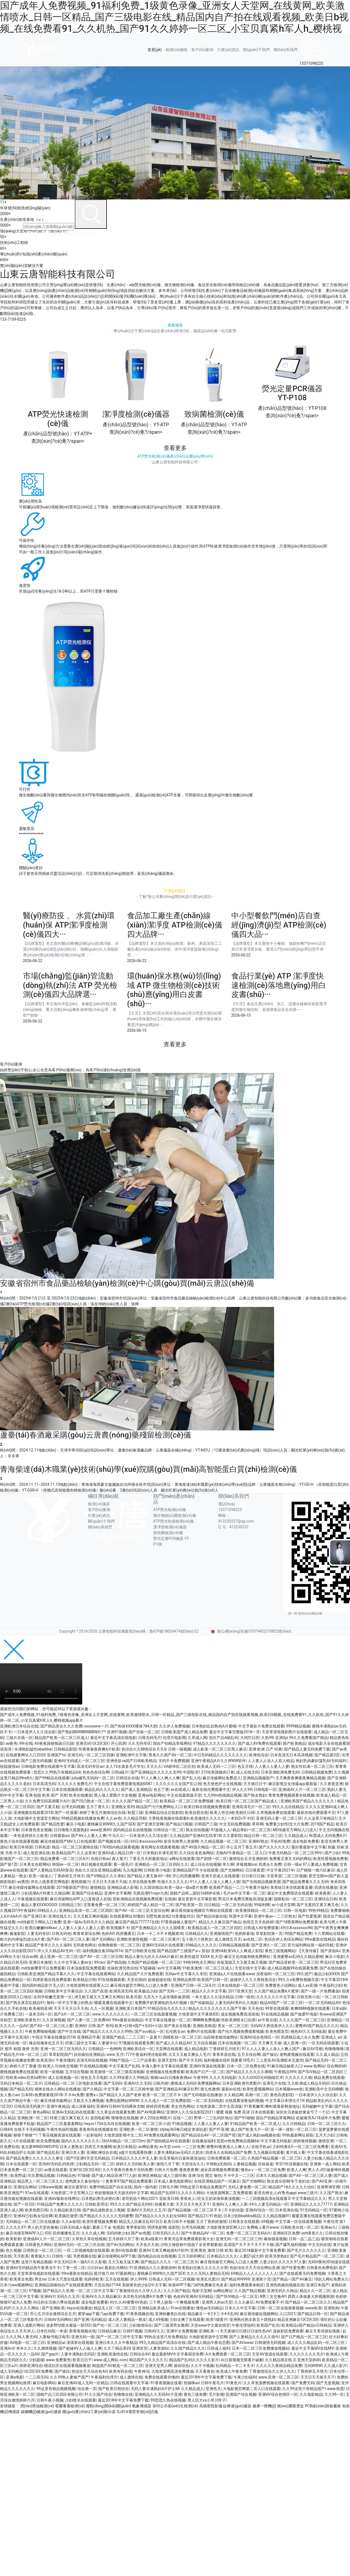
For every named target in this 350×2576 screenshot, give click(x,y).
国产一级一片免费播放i (320, 1991)
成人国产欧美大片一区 (250, 2129)
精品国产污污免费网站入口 (159, 1807)
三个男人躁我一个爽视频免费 (174, 2302)
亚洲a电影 (14, 2377)
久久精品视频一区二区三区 (223, 1841)
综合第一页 (86, 2388)
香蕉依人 (187, 2198)
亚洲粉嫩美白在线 (170, 2314)
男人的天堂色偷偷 (42, 2227)
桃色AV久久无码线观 (308, 2031)
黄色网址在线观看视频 (160, 1847)
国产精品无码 (21, 2089)
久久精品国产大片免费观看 (140, 1974)
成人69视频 (158, 2319)
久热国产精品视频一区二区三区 (154, 1962)
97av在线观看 (37, 2193)
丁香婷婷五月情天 (69, 1876)
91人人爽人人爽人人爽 (160, 1778)
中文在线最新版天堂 (184, 1795)
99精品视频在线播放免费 (82, 1818)
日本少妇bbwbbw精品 (242, 2216)
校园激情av (9, 1766)
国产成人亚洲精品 (136, 1789)
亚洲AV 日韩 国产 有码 (94, 2025)
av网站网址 (222, 2290)
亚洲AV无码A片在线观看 (163, 1945)
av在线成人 (180, 1789)
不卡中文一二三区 (238, 2175)
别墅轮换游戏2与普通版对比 (170, 1916)
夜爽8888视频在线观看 (310, 2008)
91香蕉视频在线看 (166, 2383)
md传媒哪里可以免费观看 (43, 1968)
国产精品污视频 (179, 1824)
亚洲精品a (55, 2342)
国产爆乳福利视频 (290, 2244)
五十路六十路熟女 (197, 1939)
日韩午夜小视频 (49, 2400)
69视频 (267, 2221)
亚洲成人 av (331, 2037)
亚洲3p (281, 1737)
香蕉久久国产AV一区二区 (170, 1755)
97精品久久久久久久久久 (214, 1743)
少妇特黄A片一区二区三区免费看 (300, 2146)
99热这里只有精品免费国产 (203, 2187)
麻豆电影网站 (44, 2383)
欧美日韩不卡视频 (179, 2221)
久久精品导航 (134, 1818)
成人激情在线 (131, 2377)
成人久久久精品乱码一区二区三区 (316, 2342)
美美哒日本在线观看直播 (291, 1887)
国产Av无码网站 (120, 2244)
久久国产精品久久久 (187, 2348)
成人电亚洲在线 (36, 1853)
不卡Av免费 (74, 2095)
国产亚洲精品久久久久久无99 (155, 1772)
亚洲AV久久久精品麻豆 (101, 2296)
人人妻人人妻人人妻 (272, 1766)
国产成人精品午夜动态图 (208, 2342)
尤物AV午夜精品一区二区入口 (241, 1853)
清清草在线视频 (79, 2342)
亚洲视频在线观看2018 (33, 1812)
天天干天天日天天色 (71, 2008)
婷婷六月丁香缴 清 (25, 2066)
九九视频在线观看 (268, 2152)
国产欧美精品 (294, 1743)
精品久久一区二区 (315, 2290)
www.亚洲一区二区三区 (278, 2377)
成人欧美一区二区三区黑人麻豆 (220, 1749)
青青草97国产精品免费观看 (129, 2181)
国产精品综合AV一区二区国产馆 (208, 2135)
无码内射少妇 (117, 2233)
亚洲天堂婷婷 (308, 2360)
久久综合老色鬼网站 (196, 1853)
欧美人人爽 (296, 2170)
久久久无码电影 (222, 2077)
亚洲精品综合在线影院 (164, 1812)
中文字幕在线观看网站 (96, 1974)
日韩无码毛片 (149, 1737)
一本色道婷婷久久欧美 (29, 1835)
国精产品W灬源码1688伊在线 (195, 1893)
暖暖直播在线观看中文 (113, 2002)
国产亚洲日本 (34, 1916)
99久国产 (304, 1974)
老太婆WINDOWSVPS (39, 2146)
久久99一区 (334, 2394)
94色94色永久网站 (199, 1962)
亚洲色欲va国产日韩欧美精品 (131, 1760)
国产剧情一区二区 (211, 1858)
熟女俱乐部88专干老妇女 (288, 2181)
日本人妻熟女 (71, 2146)
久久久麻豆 (244, 2302)
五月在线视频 (116, 2279)
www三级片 (308, 2193)
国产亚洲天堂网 (150, 1824)
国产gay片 (50, 2354)
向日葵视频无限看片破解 (242, 2360)
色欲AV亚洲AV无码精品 (193, 2296)
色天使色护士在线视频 (222, 1784)
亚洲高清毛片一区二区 (251, 1807)
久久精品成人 (295, 1835)
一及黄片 (153, 2037)
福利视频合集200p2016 (102, 1951)
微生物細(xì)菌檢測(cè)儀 (174, 1515)
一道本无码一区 (38, 2014)
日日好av (95, 2267)
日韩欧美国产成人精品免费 (184, 1732)
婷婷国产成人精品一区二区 (150, 1905)
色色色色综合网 (95, 1772)
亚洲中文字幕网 (117, 1893)
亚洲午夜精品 (58, 2106)
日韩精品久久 (196, 1933)
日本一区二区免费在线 (246, 2066)
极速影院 (17, 1933)
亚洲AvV (7, 2348)
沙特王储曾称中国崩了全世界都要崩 (191, 2244)
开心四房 (118, 1743)
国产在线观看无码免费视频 (302, 2273)
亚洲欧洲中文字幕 (131, 1755)
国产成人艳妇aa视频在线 (259, 2135)
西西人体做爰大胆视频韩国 (311, 2296)
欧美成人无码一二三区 (216, 1766)
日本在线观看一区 (21, 2164)
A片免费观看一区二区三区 (227, 2354)
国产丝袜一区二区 (144, 1732)
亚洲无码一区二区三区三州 (239, 2239)
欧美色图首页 (277, 2031)
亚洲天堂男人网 (158, 2365)
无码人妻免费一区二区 (247, 2187)
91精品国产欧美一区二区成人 (255, 2123)
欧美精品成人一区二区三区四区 (214, 1928)
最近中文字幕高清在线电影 (113, 1737)
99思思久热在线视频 (168, 2400)
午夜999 (200, 2077)
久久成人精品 (327, 2054)
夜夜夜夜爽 (188, 2170)
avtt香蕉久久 (312, 2233)
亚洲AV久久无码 (137, 2083)
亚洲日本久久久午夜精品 (116, 2342)
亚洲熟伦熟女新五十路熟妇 (252, 2319)
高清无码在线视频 (91, 2060)
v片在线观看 (24, 2141)
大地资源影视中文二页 (123, 2135)
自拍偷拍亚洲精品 (89, 2054)
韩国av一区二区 (65, 1864)
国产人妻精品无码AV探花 (51, 1870)
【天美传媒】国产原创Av (318, 1951)
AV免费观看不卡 (269, 2302)
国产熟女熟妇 (254, 1795)
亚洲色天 (213, 2388)
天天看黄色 (204, 2371)
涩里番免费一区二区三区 (104, 1905)
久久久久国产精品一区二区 (135, 1801)
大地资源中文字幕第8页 (198, 2014)
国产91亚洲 (219, 2129)
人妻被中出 (107, 2043)
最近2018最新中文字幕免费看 (259, 2250)
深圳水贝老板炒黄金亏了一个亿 (302, 2112)
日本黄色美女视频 (36, 1830)
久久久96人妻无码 (21, 2337)
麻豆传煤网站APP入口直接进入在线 (80, 1899)
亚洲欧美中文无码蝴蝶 (324, 2089)
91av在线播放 (182, 2308)
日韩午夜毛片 (212, 2383)
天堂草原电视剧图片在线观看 (287, 1732)
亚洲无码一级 (82, 2337)
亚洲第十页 (261, 2279)
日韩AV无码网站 (58, 2319)
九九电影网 (132, 1870)
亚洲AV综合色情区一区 (259, 2037)
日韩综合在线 (127, 1778)
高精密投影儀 (210, 2406)
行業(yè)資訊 (228, 49)
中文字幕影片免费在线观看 (261, 1726)
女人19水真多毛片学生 (125, 1766)
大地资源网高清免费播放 (172, 2371)
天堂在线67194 (107, 2285)
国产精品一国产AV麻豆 (292, 2279)
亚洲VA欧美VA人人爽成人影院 (237, 1951)
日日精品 (212, 1905)
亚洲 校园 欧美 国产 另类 (46, 1795)
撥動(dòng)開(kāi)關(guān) (108, 2406)
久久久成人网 (92, 2233)
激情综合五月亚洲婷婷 (248, 1858)
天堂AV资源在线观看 (269, 2354)
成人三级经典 (174, 2175)
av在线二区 (252, 1939)
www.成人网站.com (110, 2360)
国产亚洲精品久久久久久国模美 (158, 1928)
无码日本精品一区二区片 (21, 2083)
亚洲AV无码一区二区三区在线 (79, 2244)
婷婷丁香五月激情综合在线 (102, 1812)
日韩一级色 (244, 1997)
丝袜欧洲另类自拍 (122, 1968)
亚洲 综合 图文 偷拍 (204, 2175)
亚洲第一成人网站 (325, 2164)
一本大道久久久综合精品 (212, 1997)
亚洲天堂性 (167, 2060)
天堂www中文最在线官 (210, 2325)
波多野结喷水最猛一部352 (68, 2325)
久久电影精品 (311, 2394)
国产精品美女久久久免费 (61, 1726)
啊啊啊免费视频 (206, 2020)
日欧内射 (161, 2083)
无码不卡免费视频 (173, 1760)
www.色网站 (314, 2066)
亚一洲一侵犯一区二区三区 (294, 2129)
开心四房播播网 (185, 1876)
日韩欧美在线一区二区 (299, 2227)
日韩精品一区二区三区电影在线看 (73, 2083)
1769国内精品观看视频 (119, 1847)
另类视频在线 (84, 2256)
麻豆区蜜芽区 (75, 2187)
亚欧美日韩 (168, 2198)
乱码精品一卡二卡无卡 (235, 2365)
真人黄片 (119, 1858)
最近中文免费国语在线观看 (290, 1893)
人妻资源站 (159, 2348)
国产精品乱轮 (47, 2152)
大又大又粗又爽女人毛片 (189, 2054)
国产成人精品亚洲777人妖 (114, 2175)
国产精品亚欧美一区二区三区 (293, 1962)
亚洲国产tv (56, 1755)
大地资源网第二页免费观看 (229, 2193)
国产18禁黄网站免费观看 (296, 1922)
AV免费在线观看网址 (161, 2135)
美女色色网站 (182, 2106)
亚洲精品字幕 (88, 2037)
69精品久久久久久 (201, 1945)
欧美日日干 (82, 2360)
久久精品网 (233, 2095)
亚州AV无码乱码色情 (56, 2164)
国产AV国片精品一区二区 (202, 1847)
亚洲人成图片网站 (28, 2325)
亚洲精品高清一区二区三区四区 (86, 1910)
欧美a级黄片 (151, 2239)
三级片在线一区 (19, 1737)
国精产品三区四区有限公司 (59, 2394)
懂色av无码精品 (209, 2308)
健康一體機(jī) (264, 2406)
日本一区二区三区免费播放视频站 (260, 2348)
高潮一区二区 (256, 2095)
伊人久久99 (242, 1789)
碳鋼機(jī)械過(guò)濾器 (41, 2411)
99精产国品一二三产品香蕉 (132, 2060)
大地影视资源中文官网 (208, 2337)
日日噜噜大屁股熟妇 (71, 1830)
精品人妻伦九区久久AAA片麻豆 (151, 1956)
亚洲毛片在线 (274, 2083)
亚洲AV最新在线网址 (61, 2198)
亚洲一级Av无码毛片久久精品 (88, 1922)
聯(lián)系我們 (286, 49)
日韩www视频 (50, 2187)
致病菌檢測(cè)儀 (168, 1533)
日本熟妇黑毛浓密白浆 (100, 2198)
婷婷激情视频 (304, 2141)
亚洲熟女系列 (122, 1807)
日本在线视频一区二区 (237, 2043)
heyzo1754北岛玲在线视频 (107, 2123)
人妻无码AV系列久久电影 (236, 2002)
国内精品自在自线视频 (132, 1830)
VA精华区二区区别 (179, 1766)
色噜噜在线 (123, 2394)
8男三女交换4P (273, 2296)
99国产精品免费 (298, 1933)
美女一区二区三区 (233, 2025)
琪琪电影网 (156, 2227)
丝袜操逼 (265, 2164)
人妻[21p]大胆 (251, 2256)
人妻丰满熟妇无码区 (78, 2354)
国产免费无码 (302, 2383)
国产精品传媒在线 (211, 1916)
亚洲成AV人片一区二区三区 (301, 1789)
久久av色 (113, 1818)
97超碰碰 (148, 1968)
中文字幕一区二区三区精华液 (128, 2089)
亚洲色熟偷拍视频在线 (285, 2285)
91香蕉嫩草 (254, 2106)
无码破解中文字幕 (317, 2106)
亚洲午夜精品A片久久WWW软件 (218, 1760)
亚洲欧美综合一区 (138, 2049)
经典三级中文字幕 (80, 2043)
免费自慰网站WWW (122, 2100)
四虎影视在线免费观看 (52, 1979)
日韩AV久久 (154, 2331)
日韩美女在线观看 (244, 2221)
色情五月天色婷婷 (258, 1922)
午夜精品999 (285, 2072)
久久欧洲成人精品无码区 (309, 2083)
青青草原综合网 (86, 1933)
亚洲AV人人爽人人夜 (229, 2204)
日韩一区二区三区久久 (326, 2123)
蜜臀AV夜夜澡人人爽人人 (227, 2146)
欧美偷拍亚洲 (40, 2008)
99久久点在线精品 (287, 1807)
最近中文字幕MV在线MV (312, 2348)
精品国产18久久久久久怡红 (291, 2187)
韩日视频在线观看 (96, 1864)
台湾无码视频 (72, 1807)
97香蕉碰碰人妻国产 (178, 1922)
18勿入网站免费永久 (331, 2279)
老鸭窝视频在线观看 (297, 2054)
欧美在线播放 (80, 1795)
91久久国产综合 (98, 2394)
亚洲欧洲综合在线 (101, 2152)
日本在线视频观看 (67, 1789)
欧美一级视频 (51, 2072)
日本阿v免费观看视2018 (41, 2095)
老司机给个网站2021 (139, 2198)
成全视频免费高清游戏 (240, 2014)
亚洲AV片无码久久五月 (146, 2210)
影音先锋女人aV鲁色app (275, 2193)
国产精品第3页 (327, 1755)
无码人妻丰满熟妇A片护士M (155, 2388)
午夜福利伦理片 (104, 2377)
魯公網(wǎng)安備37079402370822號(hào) (251, 1631)
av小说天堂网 (283, 1905)
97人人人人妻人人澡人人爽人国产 (271, 2049)
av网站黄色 (147, 2146)
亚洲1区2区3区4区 (85, 2170)
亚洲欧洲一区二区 (32, 2118)
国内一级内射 (145, 2187)
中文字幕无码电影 (276, 2141)
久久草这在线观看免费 (115, 2112)
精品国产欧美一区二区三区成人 (61, 1737)
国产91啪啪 (244, 2118)
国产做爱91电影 (304, 2014)
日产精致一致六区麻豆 (315, 1870)
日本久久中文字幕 (240, 2308)
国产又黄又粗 (47, 1807)
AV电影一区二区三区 (27, 2342)
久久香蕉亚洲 (331, 1784)
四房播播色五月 (66, 2233)
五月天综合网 (248, 2054)
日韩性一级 (61, 2256)
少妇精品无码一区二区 (95, 2164)
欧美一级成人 (40, 1876)
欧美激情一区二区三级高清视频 (117, 2072)
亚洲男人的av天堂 (217, 2302)
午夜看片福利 (256, 1887)
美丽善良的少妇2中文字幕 (144, 2285)
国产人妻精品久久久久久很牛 (254, 2337)
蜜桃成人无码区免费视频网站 (195, 2083)
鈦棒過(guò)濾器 (237, 2406)
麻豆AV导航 (313, 2049)
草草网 (257, 1824)
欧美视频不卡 (117, 1928)
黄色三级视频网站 (280, 1951)
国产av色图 (140, 2233)
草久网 (228, 1864)
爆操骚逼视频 (275, 2239)
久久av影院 (71, 2221)
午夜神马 (141, 2371)
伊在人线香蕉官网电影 (50, 1881)
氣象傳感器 (141, 2406)
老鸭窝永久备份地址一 (84, 2181)
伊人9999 (138, 2279)
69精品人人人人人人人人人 (254, 2273)
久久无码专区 (139, 1743)
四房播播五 (125, 1933)
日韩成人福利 (218, 2348)
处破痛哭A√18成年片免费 (318, 2118)
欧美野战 (18, 2175)
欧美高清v (45, 2060)
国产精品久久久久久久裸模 (249, 2072)
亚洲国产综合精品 (87, 1893)
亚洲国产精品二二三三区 (123, 2037)
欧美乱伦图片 (208, 2279)
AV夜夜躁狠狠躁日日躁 (53, 1743)
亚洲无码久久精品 (282, 2290)
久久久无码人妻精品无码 (208, 2273)
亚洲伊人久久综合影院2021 (190, 2112)
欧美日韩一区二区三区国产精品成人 (247, 1801)
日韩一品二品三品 (304, 2239)
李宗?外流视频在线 (291, 2164)
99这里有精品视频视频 (55, 2388)
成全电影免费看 (305, 1841)
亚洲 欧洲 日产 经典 (265, 1749)
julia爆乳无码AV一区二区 (93, 1778)
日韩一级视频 (179, 1749)
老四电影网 (99, 2118)
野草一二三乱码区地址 (213, 2118)
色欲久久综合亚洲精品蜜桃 (98, 1870)
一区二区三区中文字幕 (94, 2290)
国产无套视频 (327, 2383)
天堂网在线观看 (168, 2049)
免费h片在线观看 (201, 2031)
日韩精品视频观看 (234, 1945)
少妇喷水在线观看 (80, 2400)
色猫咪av (191, 2383)
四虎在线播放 (325, 1887)
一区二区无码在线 (236, 1905)
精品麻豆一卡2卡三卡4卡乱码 (212, 2314)
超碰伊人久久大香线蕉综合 (253, 1979)
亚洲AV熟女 (258, 1841)
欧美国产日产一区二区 (205, 2072)
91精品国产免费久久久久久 (60, 2204)
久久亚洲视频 (53, 2020)
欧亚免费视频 (47, 2141)
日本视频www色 (289, 2089)
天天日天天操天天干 (317, 2377)
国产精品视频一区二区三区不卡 (195, 2210)
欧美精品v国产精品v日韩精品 (306, 2325)
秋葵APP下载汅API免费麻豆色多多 (198, 2285)
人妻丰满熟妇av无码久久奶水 (178, 2152)
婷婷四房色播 (157, 2106)
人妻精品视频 (244, 2164)
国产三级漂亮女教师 (171, 2325)
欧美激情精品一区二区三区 (258, 1910)
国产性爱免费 (293, 2267)
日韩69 (6, 2129)
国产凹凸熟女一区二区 (91, 1801)
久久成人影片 (335, 2365)
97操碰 (84, 2175)
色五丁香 (161, 1789)
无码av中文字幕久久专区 (186, 1974)
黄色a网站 (41, 2112)
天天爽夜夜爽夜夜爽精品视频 (300, 1778)
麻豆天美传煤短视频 (323, 2331)
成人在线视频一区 (63, 2077)
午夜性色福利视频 (62, 2129)
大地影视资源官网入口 (225, 2227)
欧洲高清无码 (120, 1991)
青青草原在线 (223, 2054)
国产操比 (270, 2054)
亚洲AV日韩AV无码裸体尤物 (120, 2106)
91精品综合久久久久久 (166, 2008)
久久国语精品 (151, 1887)
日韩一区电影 (294, 1910)
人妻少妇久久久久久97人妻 (282, 2262)
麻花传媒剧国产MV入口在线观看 (68, 1841)
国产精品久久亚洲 (58, 2290)
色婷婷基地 (244, 1933)
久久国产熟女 (331, 2193)
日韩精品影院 (65, 1749)
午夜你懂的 (65, 2060)
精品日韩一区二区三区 (263, 1835)
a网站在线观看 (182, 1858)
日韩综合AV (140, 2354)
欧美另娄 (133, 1997)
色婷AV (107, 1933)
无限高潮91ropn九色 (150, 1893)
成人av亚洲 (307, 1985)
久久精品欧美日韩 (65, 2210)
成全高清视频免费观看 (219, 2170)
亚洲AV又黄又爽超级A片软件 (163, 2250)
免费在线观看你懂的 (161, 2377)
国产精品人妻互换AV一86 (148, 1876)
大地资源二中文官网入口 (71, 2193)
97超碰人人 (221, 1830)
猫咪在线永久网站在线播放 (58, 2089)
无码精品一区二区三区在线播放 (32, 2221)
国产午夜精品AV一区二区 (202, 2233)
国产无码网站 (103, 1939)
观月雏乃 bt (103, 2273)
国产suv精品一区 (149, 2031)
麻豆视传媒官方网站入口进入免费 (139, 1985)
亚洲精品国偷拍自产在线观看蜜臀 (63, 2285)
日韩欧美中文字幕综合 (63, 1991)
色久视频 (13, 2250)
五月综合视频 (204, 2043)
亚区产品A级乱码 (223, 1737)
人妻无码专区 (38, 1933)
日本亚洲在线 (286, 2210)
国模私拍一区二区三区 (293, 1899)
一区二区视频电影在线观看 (86, 2250)
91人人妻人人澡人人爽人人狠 (215, 1881)
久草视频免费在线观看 (276, 1812)
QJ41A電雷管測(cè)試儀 (137, 2411)
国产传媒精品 (201, 2002)
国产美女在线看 (177, 2025)
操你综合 (181, 2365)
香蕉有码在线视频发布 (98, 2129)
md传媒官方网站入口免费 (39, 1922)
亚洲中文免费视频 (181, 2331)
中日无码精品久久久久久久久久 (220, 1755)
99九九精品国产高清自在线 (162, 2342)
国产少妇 (332, 1853)
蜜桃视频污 (80, 1881)
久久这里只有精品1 (320, 1818)
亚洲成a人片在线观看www (231, 1974)
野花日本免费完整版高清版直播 (245, 1899)
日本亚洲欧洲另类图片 (241, 2083)
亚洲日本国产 (317, 2285)
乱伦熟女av (175, 2031)
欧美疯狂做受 (66, 2216)
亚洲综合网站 (24, 2187)
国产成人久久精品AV (173, 2043)
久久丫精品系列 (117, 2348)
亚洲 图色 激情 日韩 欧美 (211, 2250)
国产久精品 (92, 2089)
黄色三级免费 (195, 2394)
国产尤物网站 (231, 1870)
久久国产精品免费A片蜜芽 (276, 1991)
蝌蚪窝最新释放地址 (282, 2106)
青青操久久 (40, 2256)
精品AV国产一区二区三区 (281, 2002)
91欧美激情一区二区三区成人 (208, 1968)
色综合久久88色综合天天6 (143, 1749)
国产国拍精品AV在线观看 (168, 2141)
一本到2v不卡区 (240, 1818)
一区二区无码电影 (207, 2100)
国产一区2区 (24, 2204)
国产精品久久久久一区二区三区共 (169, 2262)
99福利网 (262, 1905)
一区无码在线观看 (323, 2043)
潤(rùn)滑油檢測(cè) (37, 2406)
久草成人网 (197, 1737)
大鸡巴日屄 (249, 1737)
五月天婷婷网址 (191, 2256)
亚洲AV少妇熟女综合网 (33, 2216)
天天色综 (255, 2008)
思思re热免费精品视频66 (238, 2141)
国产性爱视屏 (309, 1916)
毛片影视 (216, 2394)
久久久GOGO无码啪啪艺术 (260, 2077)
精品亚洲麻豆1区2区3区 (297, 2319)
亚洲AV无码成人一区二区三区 (79, 1760)
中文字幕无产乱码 (124, 2066)
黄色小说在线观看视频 (19, 1841)
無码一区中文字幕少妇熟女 (70, 2002)
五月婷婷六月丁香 (123, 2239)
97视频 (35, 2290)
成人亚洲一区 (294, 2043)
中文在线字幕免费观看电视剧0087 (123, 1784)
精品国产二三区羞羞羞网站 (59, 2123)
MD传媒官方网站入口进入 (295, 1830)
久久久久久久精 (298, 2077)
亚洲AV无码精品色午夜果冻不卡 (33, 2267)
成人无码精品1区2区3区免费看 (26, 2371)
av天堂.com (169, 2146)
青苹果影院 (135, 2227)
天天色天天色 (147, 2244)
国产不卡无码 (190, 2060)
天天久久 (154, 1766)
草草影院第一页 (269, 1933)
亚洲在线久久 (59, 1916)
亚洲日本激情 (40, 1962)
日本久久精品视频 (271, 2175)
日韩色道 (42, 1847)
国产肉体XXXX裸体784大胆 (133, 1726)
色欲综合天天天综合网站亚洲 (255, 2267)
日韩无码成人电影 (75, 2227)
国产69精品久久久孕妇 (105, 1876)
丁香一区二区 (73, 2267)
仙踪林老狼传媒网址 (220, 2037)
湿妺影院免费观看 (288, 2331)
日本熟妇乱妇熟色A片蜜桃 (214, 1726)
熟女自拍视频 (197, 1830)
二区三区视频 (295, 1876)
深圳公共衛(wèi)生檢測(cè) (175, 2406)
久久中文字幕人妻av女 (73, 1962)
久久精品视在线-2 (280, 2360)
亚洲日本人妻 (72, 2152)
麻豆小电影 (75, 1824)
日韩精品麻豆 (109, 2331)
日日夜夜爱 (254, 1870)
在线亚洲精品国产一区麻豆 (217, 2181)
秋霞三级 (135, 1812)
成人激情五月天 (227, 1939)
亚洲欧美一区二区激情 (138, 2129)
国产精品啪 (116, 1962)
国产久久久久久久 (274, 1847)
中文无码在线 (319, 2244)
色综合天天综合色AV (89, 2371)
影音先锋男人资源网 (181, 1841)
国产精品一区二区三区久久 (308, 2302)
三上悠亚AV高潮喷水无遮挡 (279, 2060)
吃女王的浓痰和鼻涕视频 (218, 2198)
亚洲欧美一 (208, 2331)
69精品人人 (47, 1910)
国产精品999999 (235, 2279)
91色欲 (215, 2216)
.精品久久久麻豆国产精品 (219, 1922)
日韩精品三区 (69, 1905)
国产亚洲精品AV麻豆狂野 (176, 2089)
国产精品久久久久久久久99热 (107, 2031)
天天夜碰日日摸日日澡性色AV (245, 2331)
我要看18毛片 (242, 2060)
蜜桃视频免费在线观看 (19, 2072)
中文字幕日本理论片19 (284, 2100)
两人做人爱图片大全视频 (115, 1795)
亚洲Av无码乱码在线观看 (73, 2112)
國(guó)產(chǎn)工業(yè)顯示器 (89, 2411)
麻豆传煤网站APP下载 (117, 2256)
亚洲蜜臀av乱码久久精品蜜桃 (298, 1956)
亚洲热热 (331, 2308)
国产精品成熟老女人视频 (103, 2210)
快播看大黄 (164, 2204)
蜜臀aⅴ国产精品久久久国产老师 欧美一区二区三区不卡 (134, 2095)
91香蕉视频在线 (139, 2314)
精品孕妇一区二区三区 (251, 1830)
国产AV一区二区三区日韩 (101, 1956)
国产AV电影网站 (150, 2112)
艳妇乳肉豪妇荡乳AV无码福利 (322, 1760)
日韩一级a (292, 1864)
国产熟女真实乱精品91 (25, 2002)
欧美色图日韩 (36, 2210)
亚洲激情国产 (221, 1933)
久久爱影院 (232, 1835)
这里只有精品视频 (36, 2262)
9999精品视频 (298, 1726)
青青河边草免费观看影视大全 (189, 2239)
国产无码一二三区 (174, 1991)
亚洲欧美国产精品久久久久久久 (307, 1801)
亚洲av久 (328, 2227)
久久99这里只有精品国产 (303, 2388)
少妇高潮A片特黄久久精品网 (45, 1893)
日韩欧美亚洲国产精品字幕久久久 (46, 1974)
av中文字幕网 (168, 1968)
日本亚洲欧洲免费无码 (280, 1772)
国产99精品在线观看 (52, 1778)
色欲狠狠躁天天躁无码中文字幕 (121, 2193)
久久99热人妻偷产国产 (69, 2377)
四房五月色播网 (98, 2146)
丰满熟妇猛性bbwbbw (33, 1749)
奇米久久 (24, 2348)
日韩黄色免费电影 (321, 2267)
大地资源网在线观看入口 (87, 1985)
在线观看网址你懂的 (127, 1916)
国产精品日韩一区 (312, 2314)
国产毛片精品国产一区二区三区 (317, 2256)
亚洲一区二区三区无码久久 (63, 2049)
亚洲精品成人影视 (122, 1887)
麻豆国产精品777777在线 (137, 1922)
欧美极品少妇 (145, 1991)
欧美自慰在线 (196, 1812)
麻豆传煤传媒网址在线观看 (31, 1887)
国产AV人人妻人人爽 (88, 1835)
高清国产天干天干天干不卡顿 (249, 2244)
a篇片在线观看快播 (135, 2152)
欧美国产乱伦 (268, 2325)
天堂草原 (274, 1876)
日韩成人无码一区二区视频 (172, 2279)
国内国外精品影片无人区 (43, 1985)
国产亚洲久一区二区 (268, 1945)
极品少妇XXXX (326, 1974)
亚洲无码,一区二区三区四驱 (90, 1755)
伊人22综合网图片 (155, 2118)
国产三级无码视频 (36, 1760)
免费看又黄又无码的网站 (290, 1858)
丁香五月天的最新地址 (148, 1858)
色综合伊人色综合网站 (283, 1939)
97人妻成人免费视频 (320, 1864)
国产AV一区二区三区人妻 (68, 1939)
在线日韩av (100, 1858)
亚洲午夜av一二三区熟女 (275, 1916)
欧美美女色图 (21, 2279)
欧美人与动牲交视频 (60, 2066)
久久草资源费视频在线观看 (266, 2383)
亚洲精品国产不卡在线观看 (195, 1870)
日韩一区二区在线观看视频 (280, 2308)
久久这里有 (86, 1853)
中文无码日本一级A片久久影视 (80, 2262)
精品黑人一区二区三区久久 (40, 2181)
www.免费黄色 (58, 2360)
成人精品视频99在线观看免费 (292, 1968)
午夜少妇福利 (245, 2377)
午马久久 (116, 1835)
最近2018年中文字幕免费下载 (206, 2377)
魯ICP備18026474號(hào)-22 (173, 1631)
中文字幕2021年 (280, 1870)
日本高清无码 (44, 1784)
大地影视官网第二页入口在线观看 (251, 2388)
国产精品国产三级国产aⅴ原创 (183, 1951)
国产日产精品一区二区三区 (304, 2337)
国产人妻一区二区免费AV (88, 2020)
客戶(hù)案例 (202, 49)
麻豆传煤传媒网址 (55, 2100)
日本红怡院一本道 (51, 2331)
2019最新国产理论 (72, 1887)
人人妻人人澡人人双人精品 (271, 1760)
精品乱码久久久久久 (101, 1789)
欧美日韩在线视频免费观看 (207, 1807)
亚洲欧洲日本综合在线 (19, 1726)
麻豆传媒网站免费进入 (222, 1778)
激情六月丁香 (167, 2164)
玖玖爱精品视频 (41, 2175)
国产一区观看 (66, 1812)
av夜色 (11, 1743)
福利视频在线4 (216, 2060)
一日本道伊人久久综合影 (34, 1732)
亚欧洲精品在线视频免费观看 (138, 1899)
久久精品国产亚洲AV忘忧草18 (195, 1835)
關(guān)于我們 (256, 49)
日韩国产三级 (205, 1824)
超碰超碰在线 (159, 1979)
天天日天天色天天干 (193, 2204)
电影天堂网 (201, 2290)
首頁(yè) (154, 49)
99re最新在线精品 (320, 1939)
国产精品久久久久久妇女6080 (160, 2216)
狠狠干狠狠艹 (24, 2135)
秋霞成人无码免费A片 (327, 1835)
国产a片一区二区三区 (72, 2014)
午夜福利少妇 (330, 1985)
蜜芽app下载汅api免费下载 (101, 2314)
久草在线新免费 (142, 1881)
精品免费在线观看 (329, 2077)
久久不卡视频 (202, 2365)
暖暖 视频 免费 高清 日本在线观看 (245, 2112)
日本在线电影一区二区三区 (240, 1985)
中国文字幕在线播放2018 (53, 2037)
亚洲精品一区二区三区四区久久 (161, 1864)
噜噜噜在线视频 (124, 2118)
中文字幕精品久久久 (309, 2198)
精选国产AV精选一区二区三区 (117, 2365)
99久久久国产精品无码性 (131, 2204)
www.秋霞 (335, 2388)
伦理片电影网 (174, 1737)
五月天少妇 (324, 2135)
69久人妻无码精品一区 (268, 2204)
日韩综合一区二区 (168, 1830)
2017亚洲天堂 (240, 1991)
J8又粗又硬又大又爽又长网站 (99, 1997)
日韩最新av (59, 1835)
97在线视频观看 (111, 1979)
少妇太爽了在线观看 (187, 2319)
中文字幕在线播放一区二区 (168, 2020)
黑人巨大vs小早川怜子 (206, 2400)
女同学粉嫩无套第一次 (52, 1997)
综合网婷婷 (336, 2066)
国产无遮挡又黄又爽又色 (318, 1905)
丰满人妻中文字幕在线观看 (164, 2066)
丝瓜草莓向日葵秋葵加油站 (182, 2158)
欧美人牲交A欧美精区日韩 (232, 1812)
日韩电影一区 (265, 1789)
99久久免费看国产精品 (308, 1737)
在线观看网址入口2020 (25, 1755)
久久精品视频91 (276, 2216)
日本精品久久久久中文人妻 (134, 2158)
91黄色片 (234, 2383)
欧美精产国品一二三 (226, 1887)
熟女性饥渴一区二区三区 (312, 1766)
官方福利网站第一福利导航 (311, 1945)
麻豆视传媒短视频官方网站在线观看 (202, 1910)
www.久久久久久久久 (110, 2014)
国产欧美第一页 (188, 1905)
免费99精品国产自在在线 (110, 2187)
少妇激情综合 (140, 2325)
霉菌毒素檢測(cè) (70, 2406)
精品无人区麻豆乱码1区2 (140, 2221)
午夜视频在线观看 (32, 1899)
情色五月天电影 (94, 2077)
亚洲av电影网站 (151, 1795)
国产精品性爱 (52, 1824)
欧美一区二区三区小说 (151, 2123)
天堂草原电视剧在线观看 (38, 2273)
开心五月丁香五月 (241, 1847)
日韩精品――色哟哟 (104, 2049)
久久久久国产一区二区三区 (302, 2020)
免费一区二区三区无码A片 (248, 2233)
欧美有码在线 (120, 2371)
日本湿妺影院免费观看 (86, 1968)
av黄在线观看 (55, 2170)
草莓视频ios (246, 1864)
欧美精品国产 (63, 1853)
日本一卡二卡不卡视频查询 (160, 1933)
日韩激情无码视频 (270, 2342)
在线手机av (261, 2146)
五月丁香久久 (97, 1807)
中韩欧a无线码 (218, 2164)
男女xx (40, 2279)
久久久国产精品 (176, 2290)
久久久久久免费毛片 (75, 1784)
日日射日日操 (252, 1876)
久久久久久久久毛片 (306, 2354)
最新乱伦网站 (115, 2267)
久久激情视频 (44, 2348)
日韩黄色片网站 (38, 2244)
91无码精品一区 (313, 2210)
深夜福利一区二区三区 (275, 1974)
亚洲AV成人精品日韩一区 (119, 1853)
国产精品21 (197, 2216)
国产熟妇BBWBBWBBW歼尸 (81, 1732)
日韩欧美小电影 (157, 1870)
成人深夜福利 (82, 2106)
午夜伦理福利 (243, 2325)
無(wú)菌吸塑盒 (290, 2406)
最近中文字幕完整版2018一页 (234, 1732)
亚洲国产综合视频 (241, 2394)
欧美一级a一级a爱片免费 (185, 1887)
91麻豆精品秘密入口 (284, 2066)
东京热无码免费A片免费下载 (147, 2296)
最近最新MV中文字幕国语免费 (177, 2354)
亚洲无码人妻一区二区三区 (279, 1818)
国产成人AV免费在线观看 (259, 1743)
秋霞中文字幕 (240, 1916)
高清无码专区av (90, 1766)
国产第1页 (9, 1864)
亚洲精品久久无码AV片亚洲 (158, 2394)
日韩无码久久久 (165, 2233)
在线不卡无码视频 (29, 2129)
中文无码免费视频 (234, 1824)
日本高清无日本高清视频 (291, 1755)
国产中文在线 (69, 2031)
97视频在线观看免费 (136, 2043)
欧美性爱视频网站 (258, 2089)
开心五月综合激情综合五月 (53, 2314)
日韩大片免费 (165, 2170)
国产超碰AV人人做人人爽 (79, 2348)
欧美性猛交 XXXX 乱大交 (201, 1956)
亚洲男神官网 (328, 2187)
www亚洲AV (100, 1830)
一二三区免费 (192, 2146)
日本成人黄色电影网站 (173, 2181)
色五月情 (245, 1766)
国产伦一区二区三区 (110, 2325)
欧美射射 (13, 2239)
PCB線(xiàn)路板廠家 (323, 2406)
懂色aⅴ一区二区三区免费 (263, 2170)
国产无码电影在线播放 (203, 2095)
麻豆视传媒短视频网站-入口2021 (267, 2314)
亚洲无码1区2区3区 (92, 1743)
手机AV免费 (280, 1841)
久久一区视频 (101, 2008)
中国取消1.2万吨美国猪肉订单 (208, 1772)
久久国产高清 (95, 1991)
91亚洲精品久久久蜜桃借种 (152, 2267)
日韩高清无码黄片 (29, 2106)
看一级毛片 (123, 1864)
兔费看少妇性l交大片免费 (286, 1824)
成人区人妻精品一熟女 (127, 2319)
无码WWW (313, 2365)
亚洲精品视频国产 (258, 1778)
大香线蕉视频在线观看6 (168, 1818)
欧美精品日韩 (84, 1979)
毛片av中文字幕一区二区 (244, 1893)
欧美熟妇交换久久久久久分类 (203, 2267)
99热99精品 (318, 1910)
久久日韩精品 (293, 2123)
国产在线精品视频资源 (261, 1881)
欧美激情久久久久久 (207, 1818)
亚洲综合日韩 (325, 1899)
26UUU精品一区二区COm (123, 2141)
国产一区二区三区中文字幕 (119, 2337)
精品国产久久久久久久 (148, 2360)
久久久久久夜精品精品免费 (279, 2365)
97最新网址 (125, 2273)
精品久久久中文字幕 (209, 1991)
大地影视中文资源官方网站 (36, 1818)
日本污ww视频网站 (16, 2285)
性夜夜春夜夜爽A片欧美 (99, 1749)
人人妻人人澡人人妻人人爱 (81, 1928)
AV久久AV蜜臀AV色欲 (128, 2302)
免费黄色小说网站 (280, 1985)
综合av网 (29, 1956)
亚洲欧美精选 (204, 2025)
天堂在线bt (136, 1979)
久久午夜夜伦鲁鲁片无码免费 (127, 2170)
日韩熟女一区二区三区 (42, 2250)
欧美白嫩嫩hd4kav (40, 1928)
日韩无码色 (61, 1933)
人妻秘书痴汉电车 (54, 2337)
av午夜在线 (267, 2020)
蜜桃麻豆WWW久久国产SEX (111, 1824)
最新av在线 (231, 2089)
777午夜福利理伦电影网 (146, 2054)
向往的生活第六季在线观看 (56, 2302)
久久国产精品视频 (249, 2290)
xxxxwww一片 (96, 1726)
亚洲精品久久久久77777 (311, 2204)
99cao (99, 1962)
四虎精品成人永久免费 (300, 2037)
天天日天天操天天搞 (109, 1881)
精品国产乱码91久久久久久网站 (177, 2193)
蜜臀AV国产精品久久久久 (316, 2025)
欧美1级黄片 (216, 2319)
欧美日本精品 (124, 2146)
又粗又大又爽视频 (88, 2100)
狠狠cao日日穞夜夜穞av (170, 2077)
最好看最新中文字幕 (308, 1847)
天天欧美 (21, 2256)
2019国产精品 (322, 1824)
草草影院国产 (60, 2054)
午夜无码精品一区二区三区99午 (295, 1853)
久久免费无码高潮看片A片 (47, 1801)
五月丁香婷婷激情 (211, 2221)
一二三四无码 (36, 2377)
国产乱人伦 (191, 1778)
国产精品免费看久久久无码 (305, 1881)
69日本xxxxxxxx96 (146, 1841)
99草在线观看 (277, 2008)
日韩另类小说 (308, 1997)
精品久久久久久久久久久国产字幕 (217, 2008)
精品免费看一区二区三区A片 (64, 1858)
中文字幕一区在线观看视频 (298, 2221)
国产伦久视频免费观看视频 (241, 2031)
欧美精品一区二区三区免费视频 (187, 1801)
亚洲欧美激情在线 (112, 2354)
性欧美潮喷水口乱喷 (238, 2020)
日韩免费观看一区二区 (226, 2158)
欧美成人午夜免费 (231, 2371)
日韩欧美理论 (96, 2204)
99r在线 (25, 1743)
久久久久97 (15, 2227)
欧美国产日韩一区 (212, 1979)
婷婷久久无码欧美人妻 (135, 2164)
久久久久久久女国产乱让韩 (178, 1784)
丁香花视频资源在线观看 (59, 2135)
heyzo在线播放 (79, 2308)
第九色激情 (210, 2089)
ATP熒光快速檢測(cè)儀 (173, 1521)
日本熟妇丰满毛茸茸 (160, 1853)
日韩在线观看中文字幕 (129, 2383)
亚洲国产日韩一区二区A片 (193, 1985)
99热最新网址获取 (297, 2135)
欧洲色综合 (258, 1755)
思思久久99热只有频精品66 (56, 1772)
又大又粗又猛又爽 (123, 2262)
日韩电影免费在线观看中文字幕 (48, 1766)
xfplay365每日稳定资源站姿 (183, 2129)
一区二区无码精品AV (322, 2002)
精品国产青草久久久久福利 (48, 1945)
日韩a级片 (120, 1772)
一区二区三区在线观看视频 (153, 2014)
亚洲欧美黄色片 (26, 2020)
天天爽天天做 (269, 2043)
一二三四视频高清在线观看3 (265, 2198)
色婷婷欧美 (93, 2279)
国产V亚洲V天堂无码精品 (87, 2158)
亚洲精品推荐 (184, 1979)
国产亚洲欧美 (53, 2308)
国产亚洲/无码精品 (90, 2319)
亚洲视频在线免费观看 (165, 2072)
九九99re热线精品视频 (222, 1795)
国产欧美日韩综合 (113, 2388)
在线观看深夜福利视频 (244, 2100)
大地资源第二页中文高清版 (219, 2106)
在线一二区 (182, 2118)
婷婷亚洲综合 (30, 2365)
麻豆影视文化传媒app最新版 (293, 1784)
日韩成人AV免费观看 (261, 1928)
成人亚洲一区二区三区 (58, 1956)
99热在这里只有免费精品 (165, 2337)
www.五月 (114, 2054)
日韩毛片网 (168, 2187)
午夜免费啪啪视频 (40, 2031)
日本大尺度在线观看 (65, 2279)
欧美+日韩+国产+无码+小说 (138, 2025)
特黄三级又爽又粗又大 (69, 2118)
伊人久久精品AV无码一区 (58, 1951)
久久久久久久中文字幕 (275, 1997)
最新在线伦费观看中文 (211, 1789)
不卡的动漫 (233, 2210)
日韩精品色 (66, 2175)
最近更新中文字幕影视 (197, 1899)
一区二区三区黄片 (164, 1939)
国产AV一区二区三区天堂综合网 (142, 1910)
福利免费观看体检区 (246, 2285)
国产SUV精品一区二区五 (237, 2296)
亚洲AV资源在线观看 (207, 2066)
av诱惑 (23, 1881)
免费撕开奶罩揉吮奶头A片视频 (161, 2002)
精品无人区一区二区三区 (115, 2308)
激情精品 (97, 1887)
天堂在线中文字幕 (250, 1968)
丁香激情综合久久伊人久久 (138, 2290)
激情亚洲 (326, 2141)
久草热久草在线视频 (89, 2239)
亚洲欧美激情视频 (131, 1939)
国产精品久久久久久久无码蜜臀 (106, 2216)
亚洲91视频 (117, 1732)
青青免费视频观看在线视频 (291, 1795)
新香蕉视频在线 (82, 2331)
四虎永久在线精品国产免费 (228, 2152)
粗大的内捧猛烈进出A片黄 (22, 1939)
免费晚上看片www (262, 2227)
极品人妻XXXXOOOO (38, 1905)
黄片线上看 (295, 2152)
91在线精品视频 (274, 2014)
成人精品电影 (195, 2049)
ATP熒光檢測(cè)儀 (169, 1509)
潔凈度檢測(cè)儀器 (170, 1527)
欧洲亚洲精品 (149, 2175)
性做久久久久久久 (172, 1881)
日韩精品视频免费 (316, 1772)
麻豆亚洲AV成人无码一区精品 (83, 2383)
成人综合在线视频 (205, 1864)
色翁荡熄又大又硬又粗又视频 (242, 1962)
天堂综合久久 (192, 2164)
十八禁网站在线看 (329, 1933)
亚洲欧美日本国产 (130, 2008)
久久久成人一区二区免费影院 (165, 2100)
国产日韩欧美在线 (140, 1951)
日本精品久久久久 (222, 2256)
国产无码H (113, 2083)
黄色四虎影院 (281, 2095)
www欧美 (313, 2308)
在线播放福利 (203, 2141)
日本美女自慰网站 (34, 1864)
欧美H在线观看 (124, 2250)
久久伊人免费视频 (174, 1726)
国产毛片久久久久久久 (306, 2250)
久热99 (267, 1737)
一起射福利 (92, 2135)
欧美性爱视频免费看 (330, 1858)
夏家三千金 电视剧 (108, 2227)
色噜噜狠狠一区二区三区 (119, 1945)
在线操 (170, 1899)
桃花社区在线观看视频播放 (67, 2365)
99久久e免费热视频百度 (298, 1979)
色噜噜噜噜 (334, 2049)
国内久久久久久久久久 (80, 2141)
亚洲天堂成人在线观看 (220, 1876)
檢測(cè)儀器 (176, 49)
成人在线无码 (247, 1772)
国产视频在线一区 (113, 1841)
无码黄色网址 (84, 1945)
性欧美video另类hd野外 (26, 2077)
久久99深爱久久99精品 (129, 2077)
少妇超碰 (36, 2360)
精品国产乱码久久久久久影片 (194, 2360)
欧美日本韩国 (21, 1847)
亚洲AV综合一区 (259, 2210)
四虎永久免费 (269, 1864)
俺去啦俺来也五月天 (46, 2043)
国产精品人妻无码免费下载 (307, 1749)
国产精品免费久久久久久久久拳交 (35, 2158)
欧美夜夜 (323, 1893)
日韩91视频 (133, 2331)
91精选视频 (182, 2123)
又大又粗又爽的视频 (90, 1916)
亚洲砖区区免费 (286, 2233)
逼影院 (174, 2227)
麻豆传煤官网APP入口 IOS (28, 2233)
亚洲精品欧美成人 (153, 2308)
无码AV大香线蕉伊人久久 (271, 2025)
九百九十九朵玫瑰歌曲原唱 (166, 1997)
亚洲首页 (139, 2348)
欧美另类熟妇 (276, 2256)
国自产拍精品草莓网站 (172, 1743)
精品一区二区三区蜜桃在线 (75, 1847)
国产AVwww (242, 2342)
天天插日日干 (254, 1784)
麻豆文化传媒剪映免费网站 (247, 1956)
